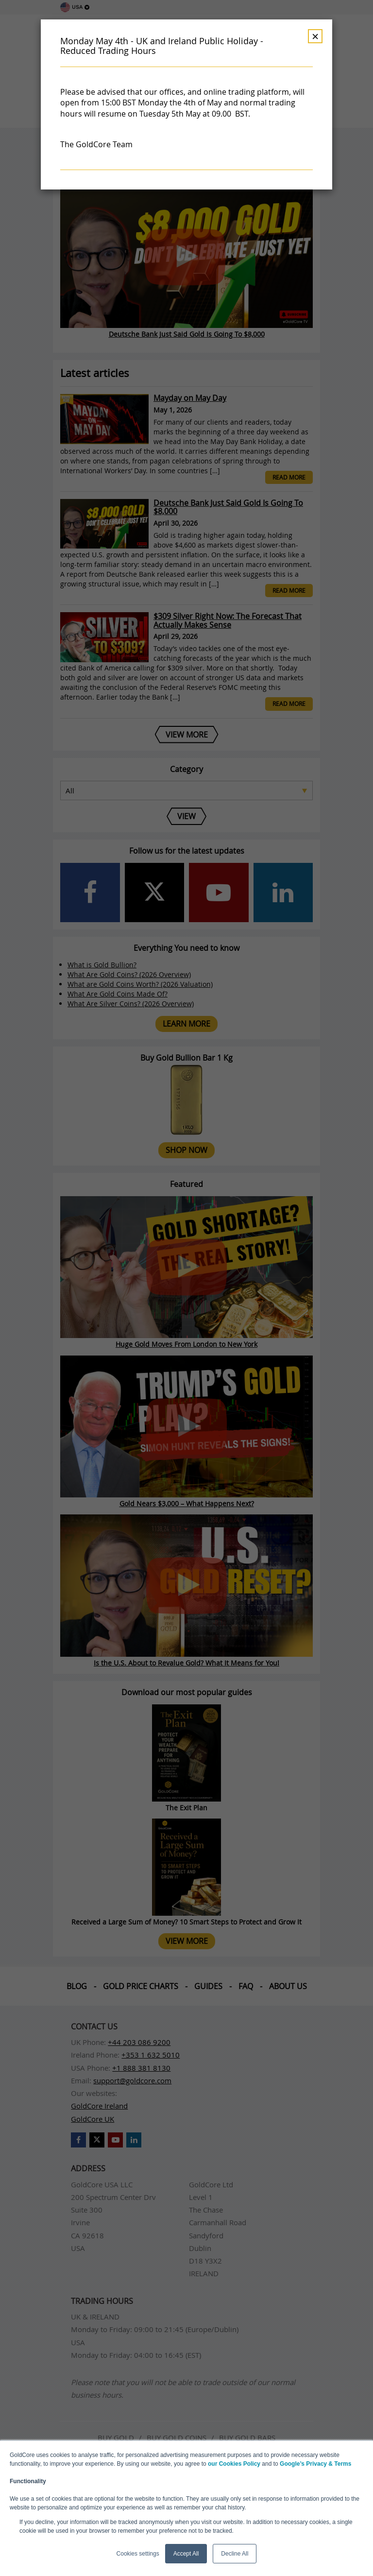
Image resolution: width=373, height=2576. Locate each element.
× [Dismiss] (315, 36)
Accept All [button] (186, 2553)
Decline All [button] (234, 2553)
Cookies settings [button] (138, 2553)
